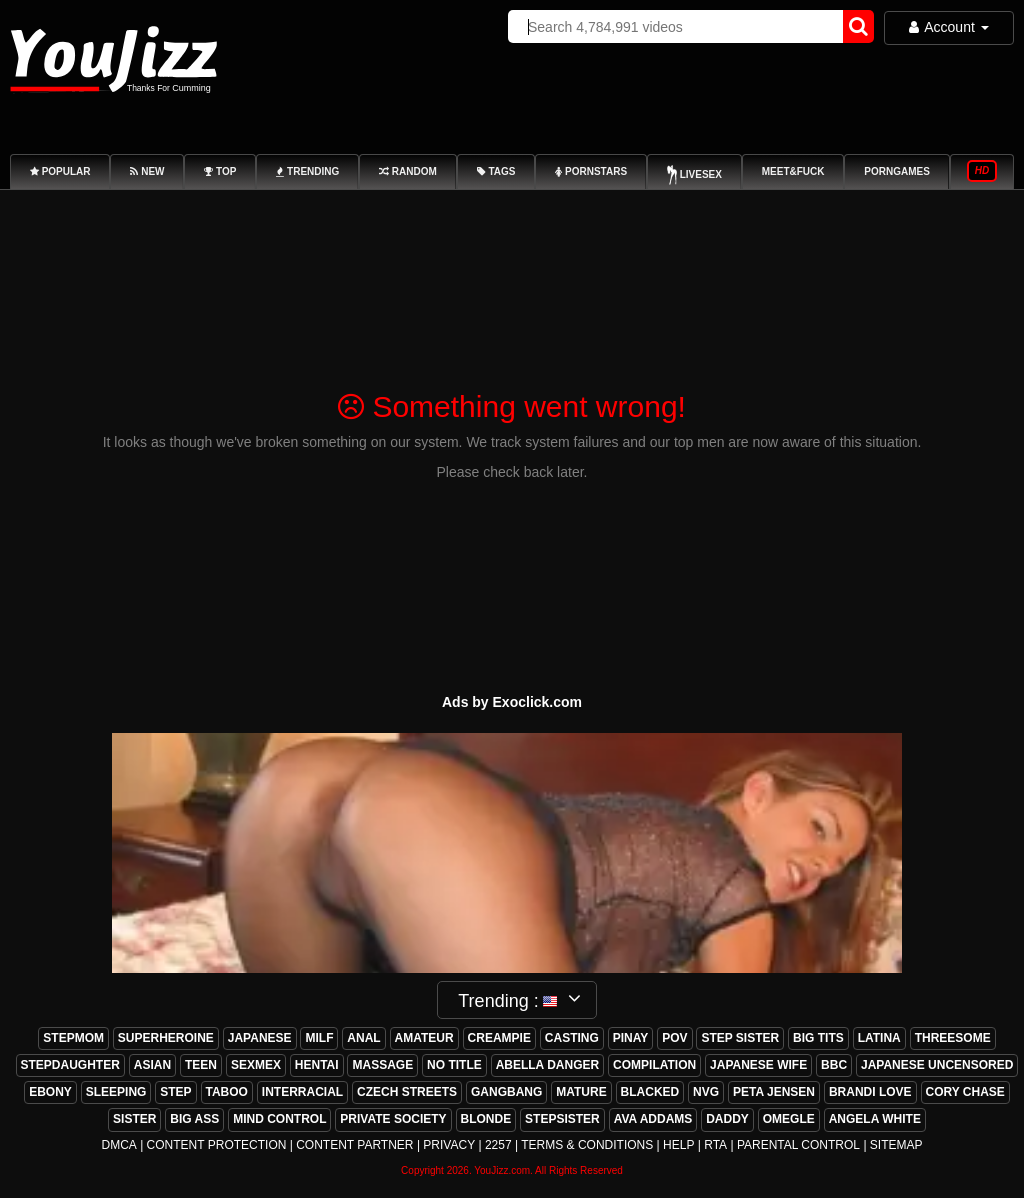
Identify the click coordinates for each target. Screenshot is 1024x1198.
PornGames (897, 171)
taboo (227, 1092)
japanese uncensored (937, 1065)
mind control (279, 1119)
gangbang (506, 1092)
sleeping (116, 1092)
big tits (818, 1038)
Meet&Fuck (793, 171)
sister (134, 1119)
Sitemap (896, 1145)
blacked (650, 1092)
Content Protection (217, 1145)
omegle (789, 1119)
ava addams (653, 1119)
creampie (499, 1038)
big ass (194, 1119)
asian (152, 1065)
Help (678, 1145)
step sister (740, 1038)
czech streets (407, 1092)
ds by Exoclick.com (517, 702)
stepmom (73, 1038)
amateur (424, 1038)
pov (674, 1038)
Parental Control (798, 1145)
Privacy (449, 1145)
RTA (715, 1145)
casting (572, 1038)
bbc (834, 1065)
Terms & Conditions (587, 1145)
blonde (486, 1119)
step (175, 1092)
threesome (953, 1038)
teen (201, 1065)
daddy (727, 1119)
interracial (302, 1092)
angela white (875, 1119)
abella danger (548, 1065)
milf (319, 1038)
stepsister (562, 1119)
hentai (317, 1065)
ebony (50, 1092)
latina (879, 1038)
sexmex (256, 1065)
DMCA (118, 1145)
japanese (260, 1038)
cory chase (965, 1092)
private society (393, 1119)
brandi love (870, 1092)
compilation (654, 1065)
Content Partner (354, 1145)
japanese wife (758, 1065)
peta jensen (774, 1092)
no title (454, 1065)
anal (363, 1038)
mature (581, 1092)
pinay (631, 1038)
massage (382, 1065)
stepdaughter (70, 1065)
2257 (498, 1145)
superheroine (166, 1038)
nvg (706, 1092)
